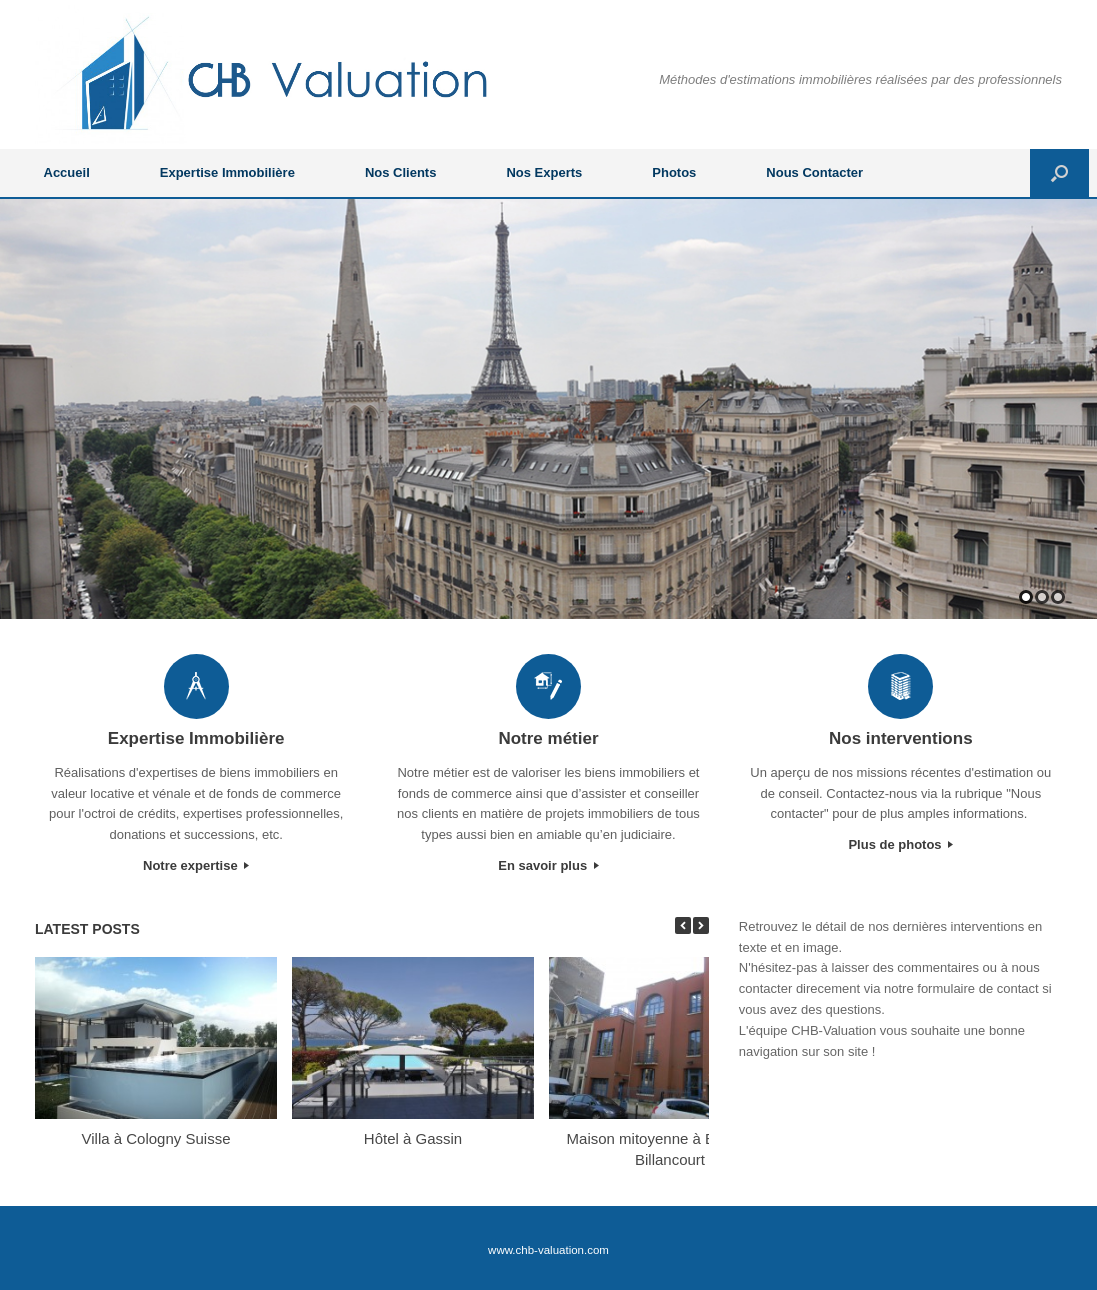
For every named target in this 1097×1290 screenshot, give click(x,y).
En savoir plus (548, 865)
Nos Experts (544, 172)
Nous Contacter (814, 172)
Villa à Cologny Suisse (156, 1138)
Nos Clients (401, 172)
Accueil (67, 172)
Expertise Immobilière (227, 172)
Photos (674, 172)
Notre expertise (196, 865)
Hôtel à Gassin (413, 1138)
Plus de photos (900, 844)
